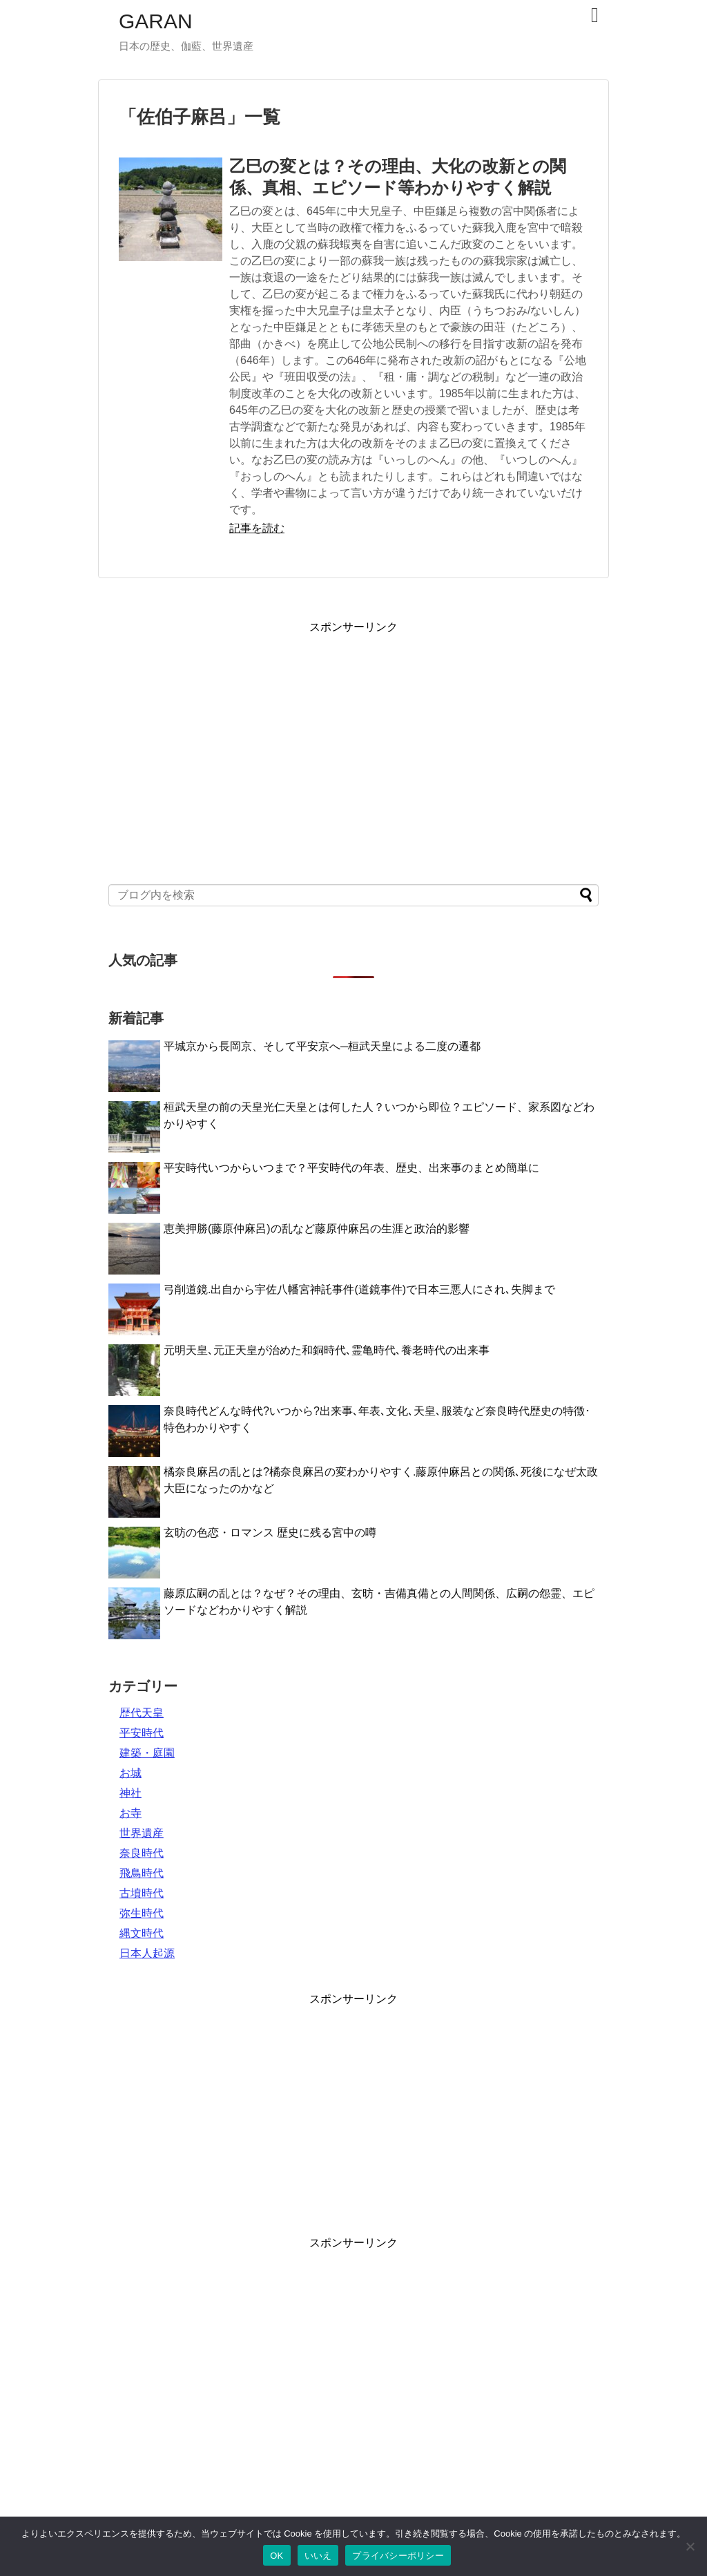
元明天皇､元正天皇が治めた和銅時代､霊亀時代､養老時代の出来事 (327, 1350)
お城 (130, 1773)
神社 (130, 1793)
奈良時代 (141, 1853)
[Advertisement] (353, 744)
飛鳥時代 (141, 1873)
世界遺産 (141, 1833)
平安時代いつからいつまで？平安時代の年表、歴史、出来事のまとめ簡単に (351, 1168)
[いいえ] (690, 2546)
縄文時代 (141, 1933)
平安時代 (141, 1733)
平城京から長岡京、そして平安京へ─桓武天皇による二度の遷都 (322, 1046)
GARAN (156, 21)
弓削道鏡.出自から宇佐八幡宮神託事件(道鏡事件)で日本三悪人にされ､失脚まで (359, 1289)
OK (276, 2555)
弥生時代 (141, 1913)
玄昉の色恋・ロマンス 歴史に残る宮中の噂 (270, 1532)
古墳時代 (141, 1893)
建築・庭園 (147, 1753)
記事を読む (256, 528)
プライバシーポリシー (398, 2555)
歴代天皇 (141, 1713)
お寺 (130, 1813)
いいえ (318, 2555)
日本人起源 (147, 1953)
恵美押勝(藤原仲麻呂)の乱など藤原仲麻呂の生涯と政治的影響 (316, 1228)
